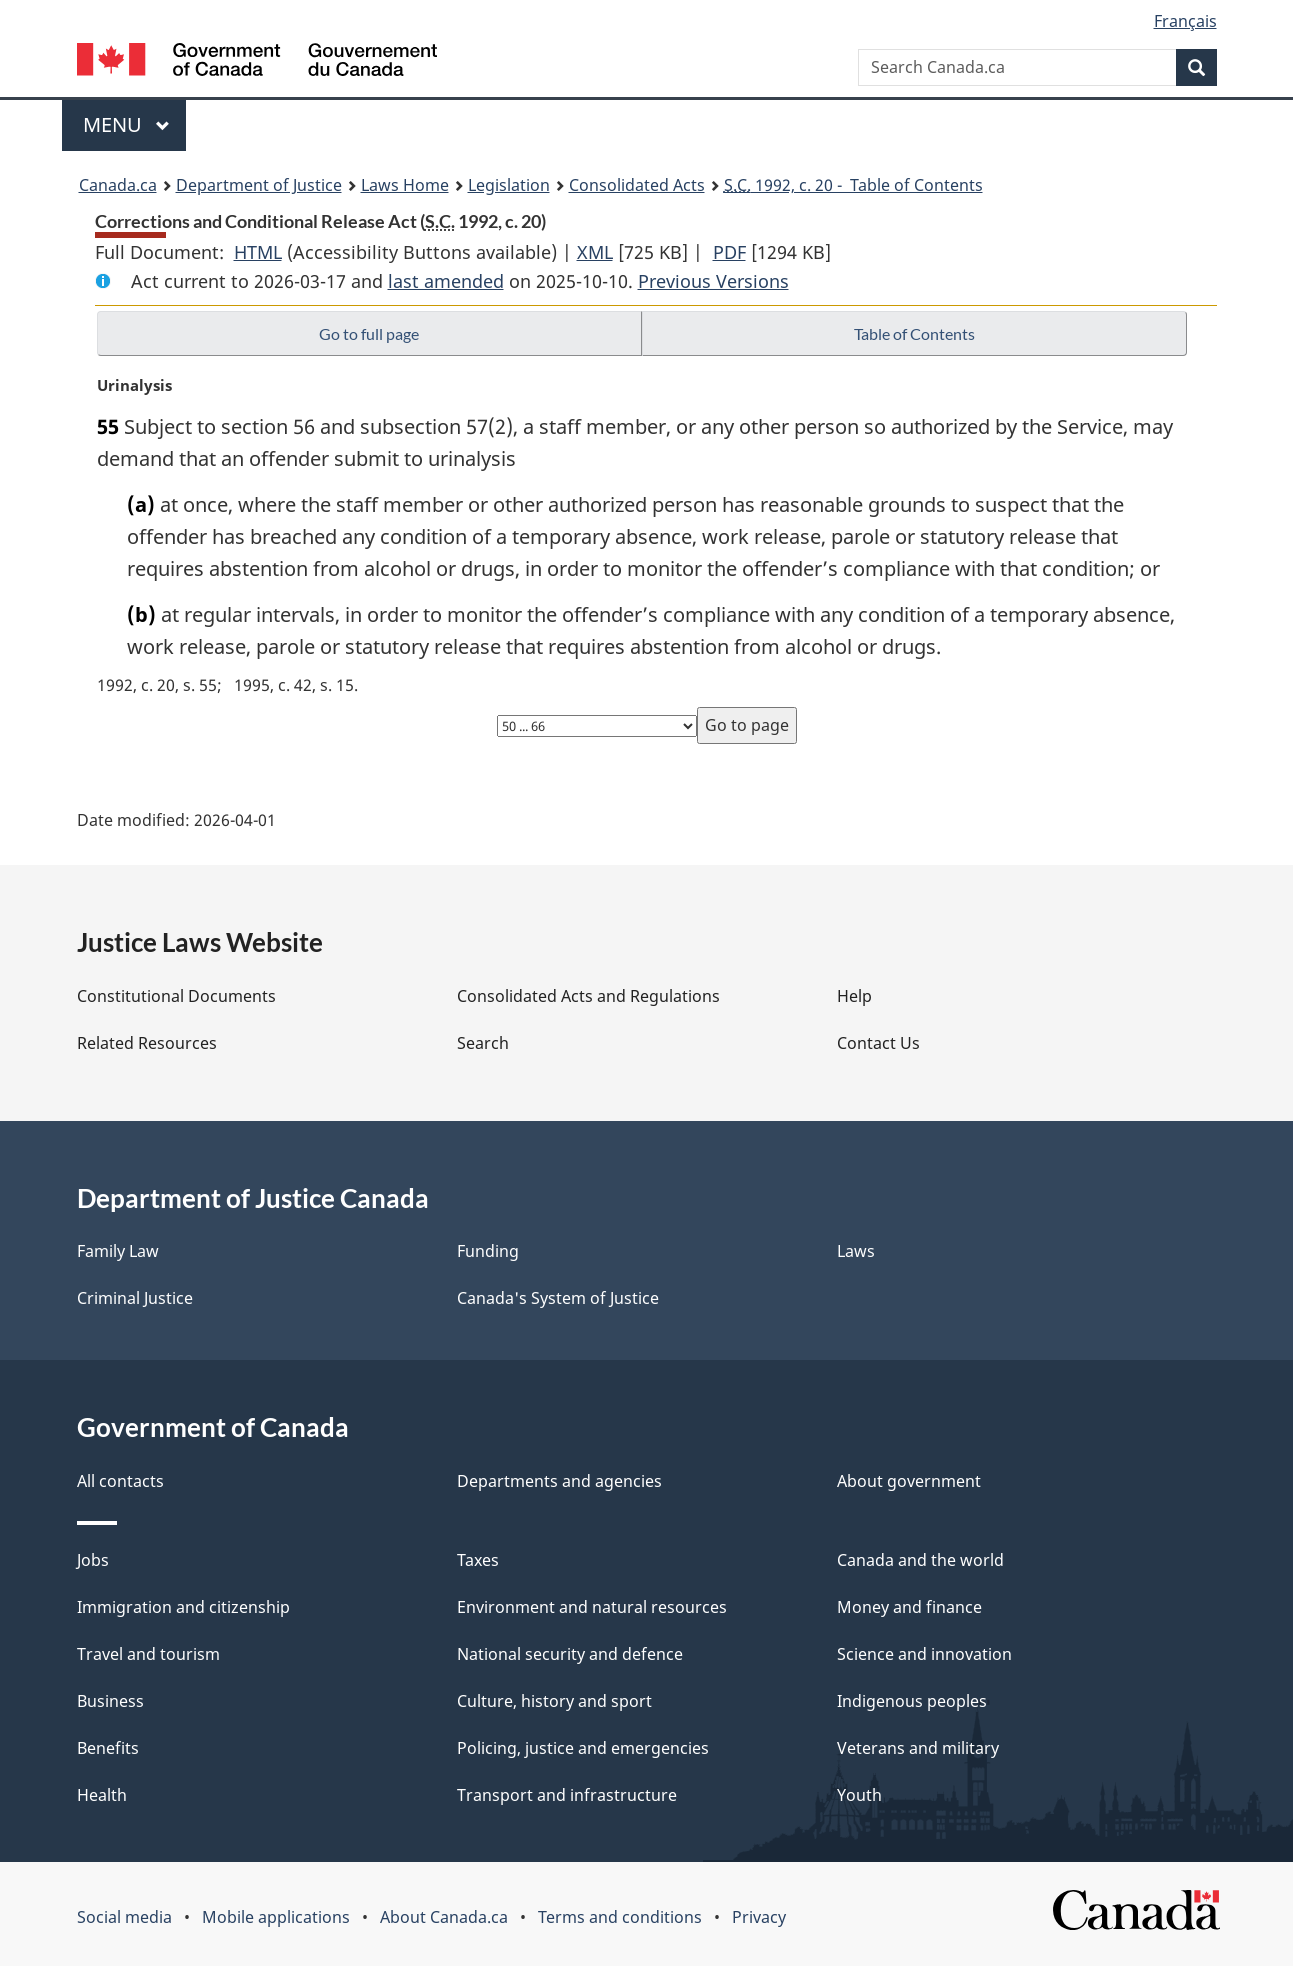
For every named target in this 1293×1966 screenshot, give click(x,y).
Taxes (478, 1560)
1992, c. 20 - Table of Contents (853, 185)
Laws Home (405, 185)
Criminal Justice (135, 1298)
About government (909, 1481)
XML (595, 252)
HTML (258, 252)
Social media (124, 1917)
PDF (729, 252)
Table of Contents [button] (914, 333)
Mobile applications (276, 1917)
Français (1185, 21)
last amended (446, 281)
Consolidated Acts (637, 185)
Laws (856, 1251)
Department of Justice (259, 185)
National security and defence (570, 1654)
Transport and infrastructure (567, 1795)
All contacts (120, 1481)
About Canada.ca (444, 1917)
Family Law (118, 1251)
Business (110, 1701)
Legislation (509, 185)
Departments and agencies (559, 1481)
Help (854, 996)
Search (483, 1043)
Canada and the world (920, 1560)
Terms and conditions (620, 1917)
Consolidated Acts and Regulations (588, 996)
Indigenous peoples (912, 1701)
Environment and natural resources (592, 1607)
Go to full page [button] (369, 333)
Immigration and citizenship (183, 1607)
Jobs (93, 1560)
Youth (859, 1795)
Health (102, 1795)
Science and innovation (924, 1654)
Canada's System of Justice (558, 1298)
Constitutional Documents (176, 996)
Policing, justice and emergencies (583, 1748)
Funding (488, 1251)
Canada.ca (118, 185)
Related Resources (147, 1043)
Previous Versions (713, 281)
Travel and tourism (148, 1654)
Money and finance (909, 1607)
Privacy (759, 1917)
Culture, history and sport (554, 1701)
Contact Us (878, 1043)
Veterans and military (918, 1748)
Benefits (108, 1748)
